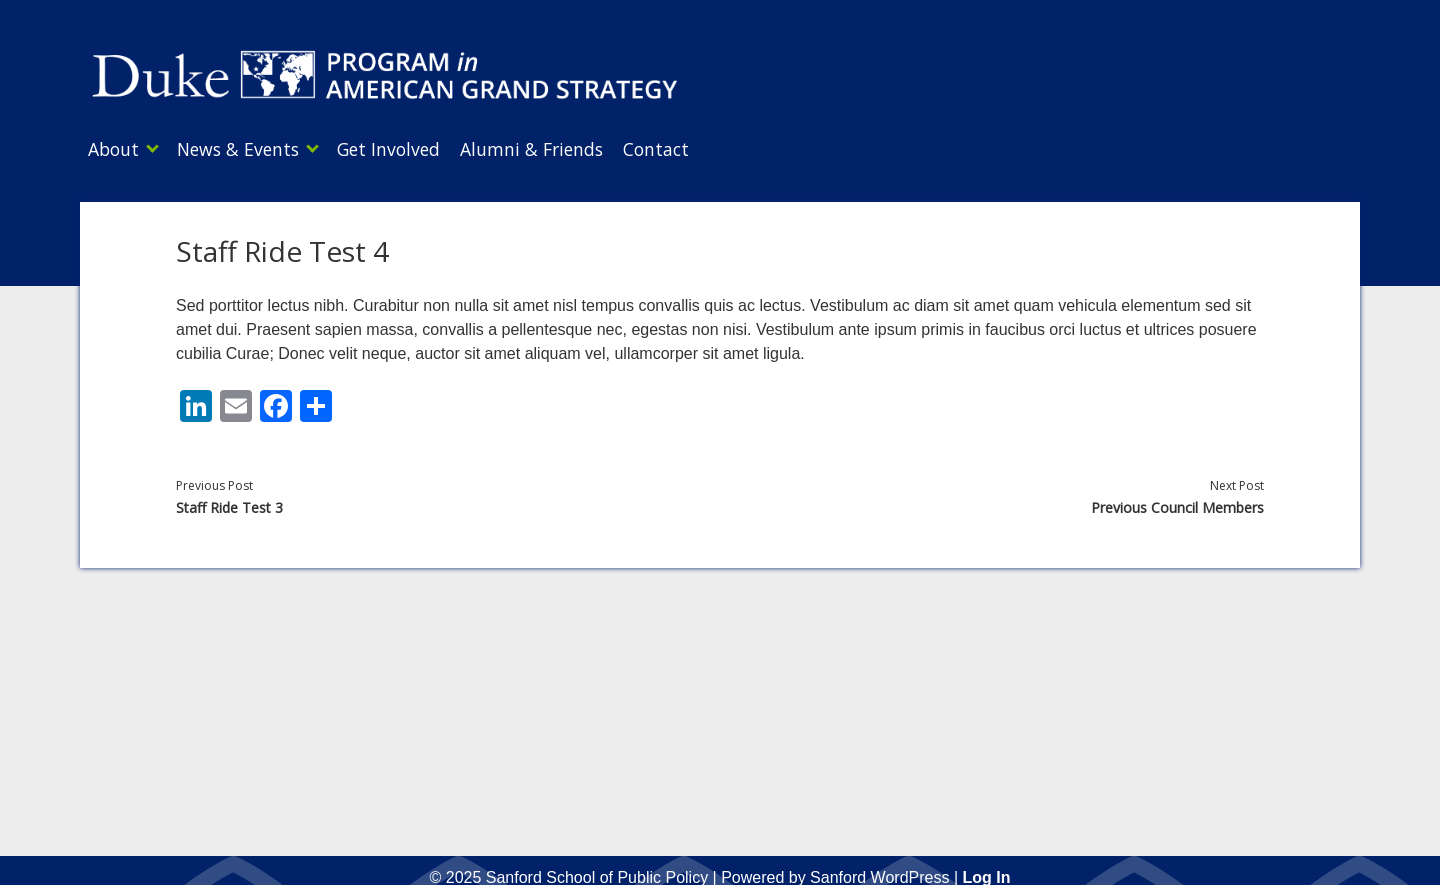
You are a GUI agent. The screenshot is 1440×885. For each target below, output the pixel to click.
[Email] (236, 402)
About (113, 149)
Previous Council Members (1177, 501)
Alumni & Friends (561, 149)
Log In (986, 871)
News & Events (248, 149)
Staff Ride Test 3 (229, 501)
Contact (696, 149)
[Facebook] (276, 402)
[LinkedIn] (196, 402)
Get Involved (408, 149)
